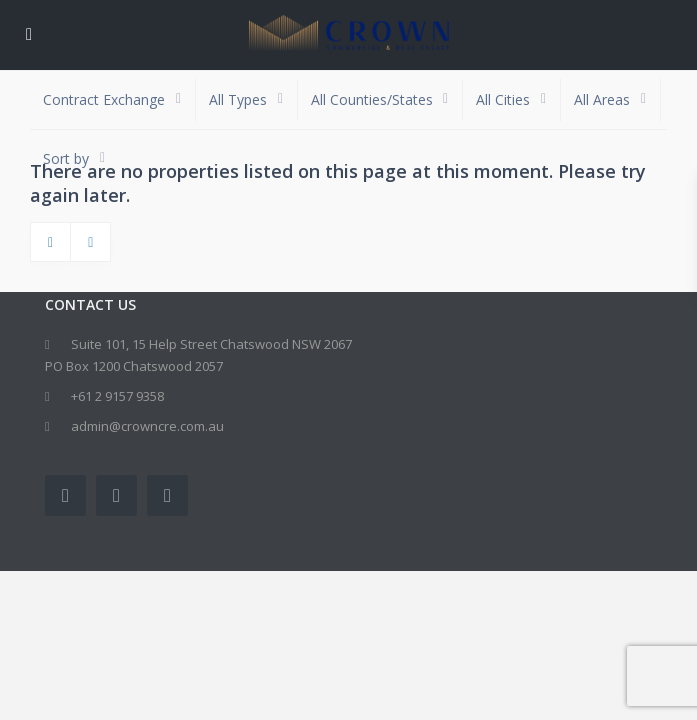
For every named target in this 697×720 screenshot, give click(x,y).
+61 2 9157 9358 (117, 396)
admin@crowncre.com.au (147, 426)
